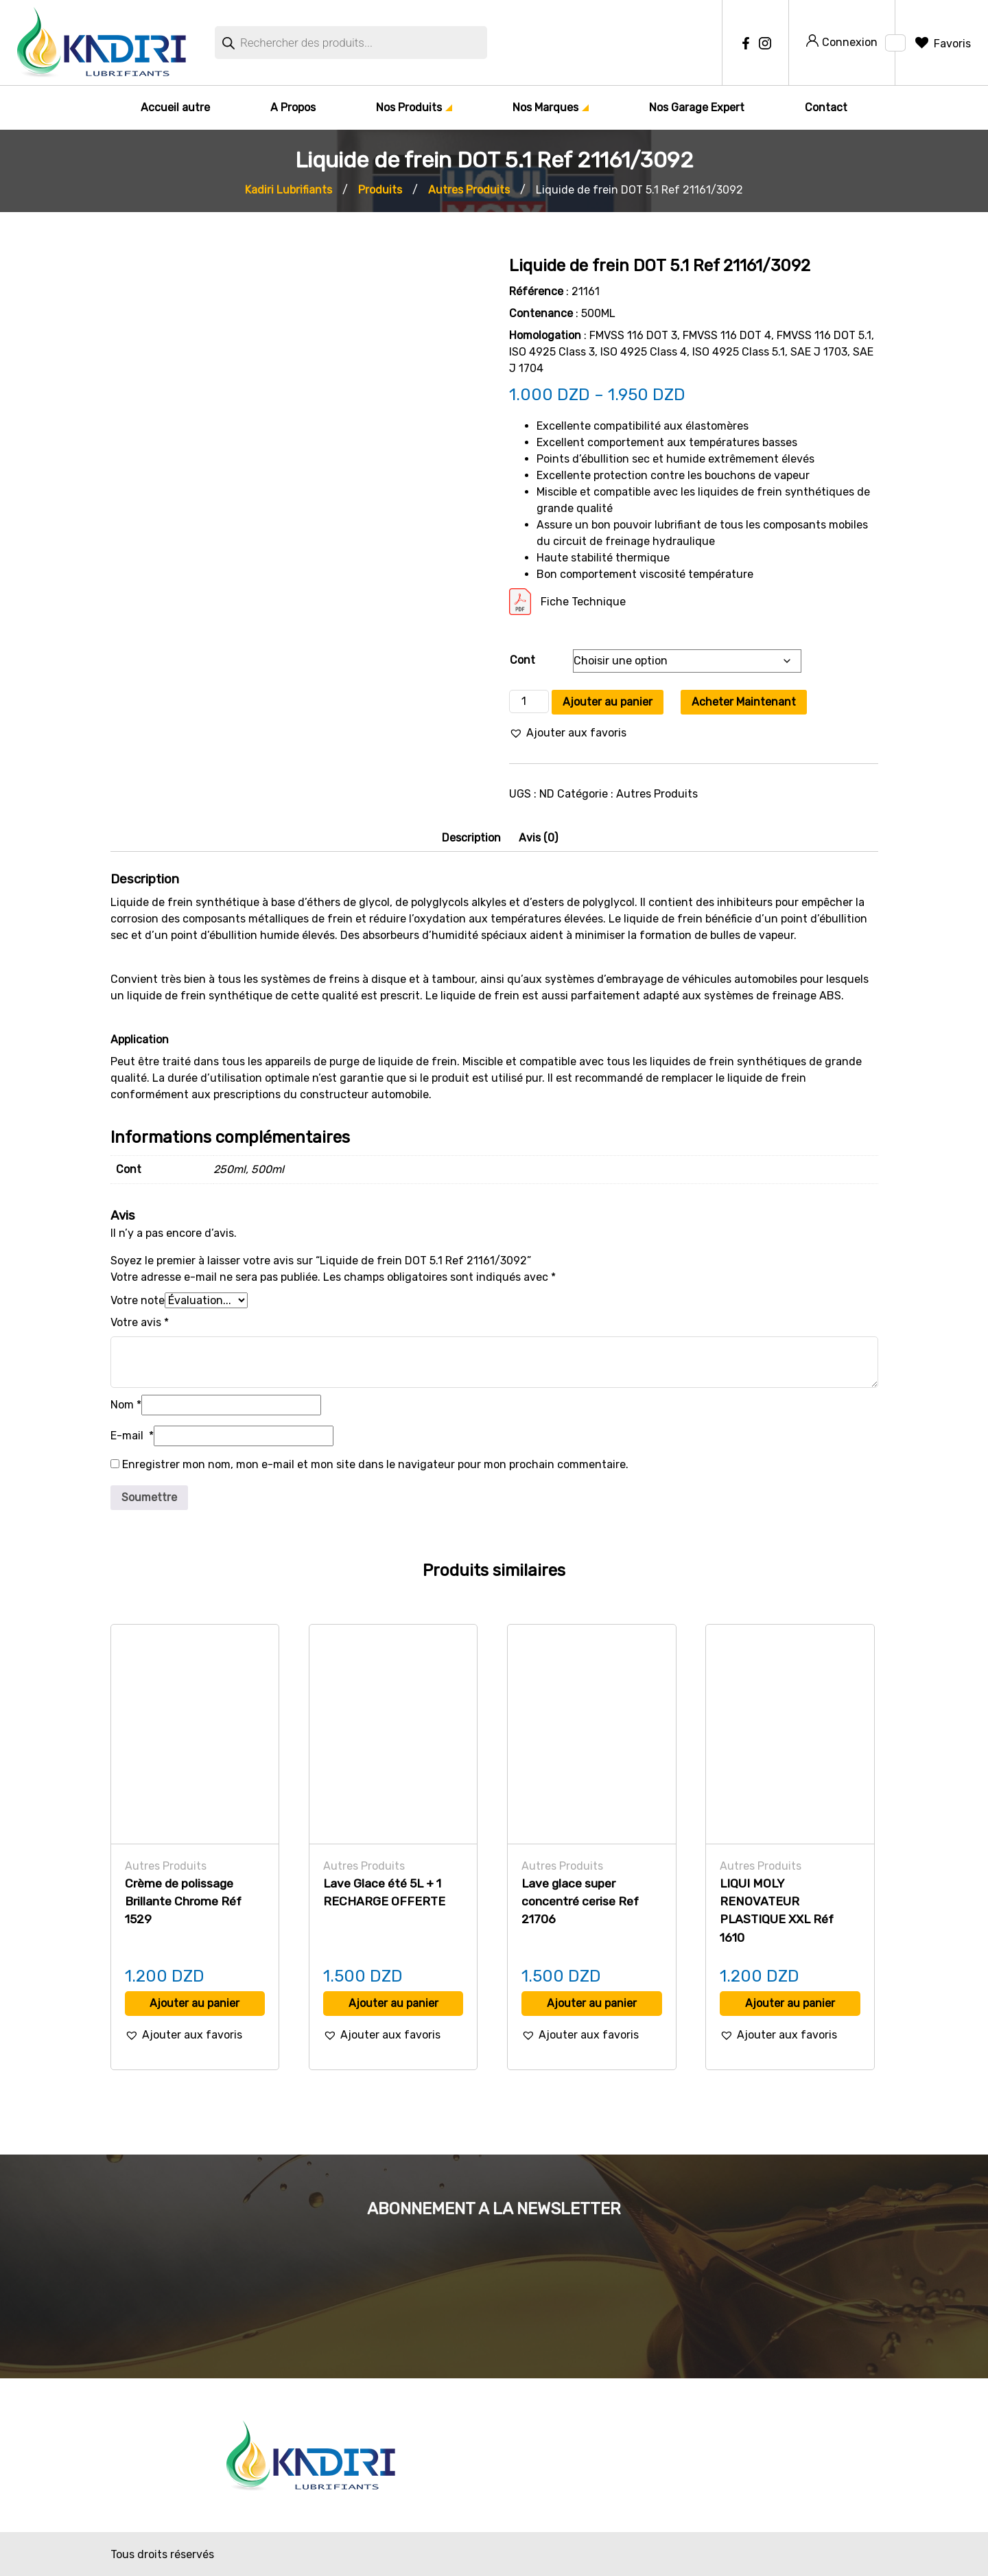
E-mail (132, 1435)
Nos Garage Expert (696, 107)
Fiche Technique (583, 601)
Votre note (137, 1300)
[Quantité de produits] (529, 701)
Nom (125, 1404)
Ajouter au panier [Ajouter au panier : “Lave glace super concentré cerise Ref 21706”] (592, 2003)
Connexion (842, 41)
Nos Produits (409, 107)
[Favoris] (942, 43)
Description (471, 837)
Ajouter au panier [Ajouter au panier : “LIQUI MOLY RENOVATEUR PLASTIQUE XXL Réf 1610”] (790, 2003)
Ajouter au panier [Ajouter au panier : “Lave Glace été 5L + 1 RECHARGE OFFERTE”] (393, 2003)
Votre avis (139, 1322)
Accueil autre (175, 107)
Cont (522, 659)
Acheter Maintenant (744, 701)
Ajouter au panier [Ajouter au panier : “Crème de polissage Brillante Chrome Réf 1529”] (194, 2003)
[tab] (471, 838)
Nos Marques (545, 107)
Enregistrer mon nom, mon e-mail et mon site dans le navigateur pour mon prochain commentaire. (375, 1464)
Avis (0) (538, 837)
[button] (567, 733)
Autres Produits (657, 793)
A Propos (293, 107)
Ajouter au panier (607, 701)
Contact (826, 107)
